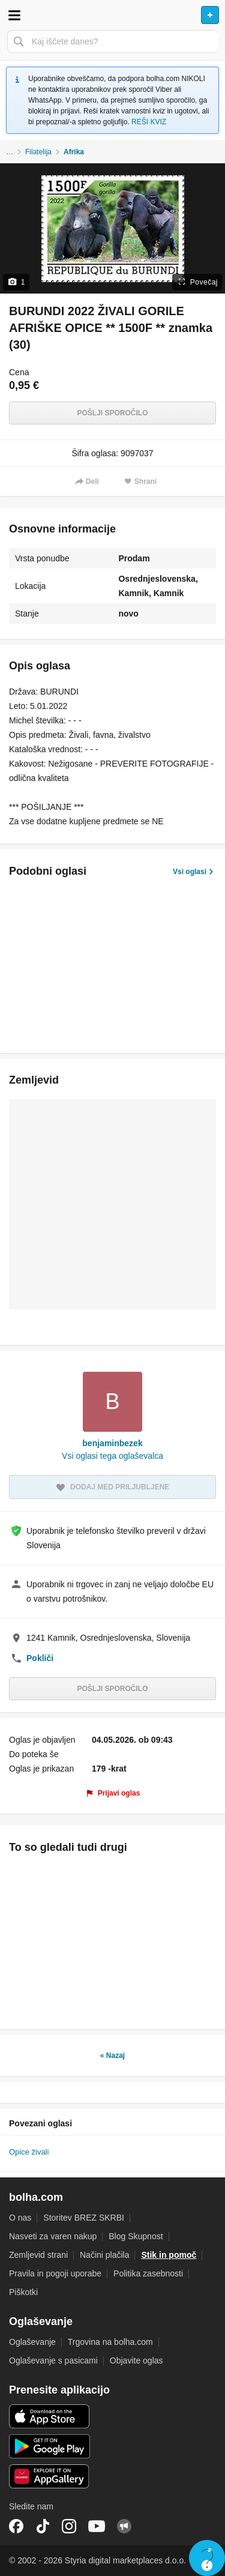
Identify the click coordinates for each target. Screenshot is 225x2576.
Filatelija (38, 152)
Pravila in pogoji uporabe (55, 2273)
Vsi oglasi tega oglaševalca (112, 1456)
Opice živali (29, 2151)
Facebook (16, 2526)
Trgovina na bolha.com (110, 2342)
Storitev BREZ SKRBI (83, 2217)
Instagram (69, 2526)
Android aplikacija (49, 2446)
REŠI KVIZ (148, 122)
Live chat (207, 2558)
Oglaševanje (32, 2342)
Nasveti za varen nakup (53, 2236)
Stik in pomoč (168, 2255)
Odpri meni (14, 15)
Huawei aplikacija (49, 2476)
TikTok (42, 2526)
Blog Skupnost (136, 2236)
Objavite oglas (136, 2360)
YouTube (96, 2526)
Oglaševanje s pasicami (53, 2360)
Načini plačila (104, 2255)
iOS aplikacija (49, 2416)
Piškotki (23, 2292)
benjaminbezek (112, 1443)
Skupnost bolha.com (124, 2526)
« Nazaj (112, 2055)
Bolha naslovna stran (112, 15)
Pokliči (39, 1658)
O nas (20, 2217)
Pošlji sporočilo (112, 413)
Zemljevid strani (38, 2255)
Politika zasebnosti (148, 2273)
